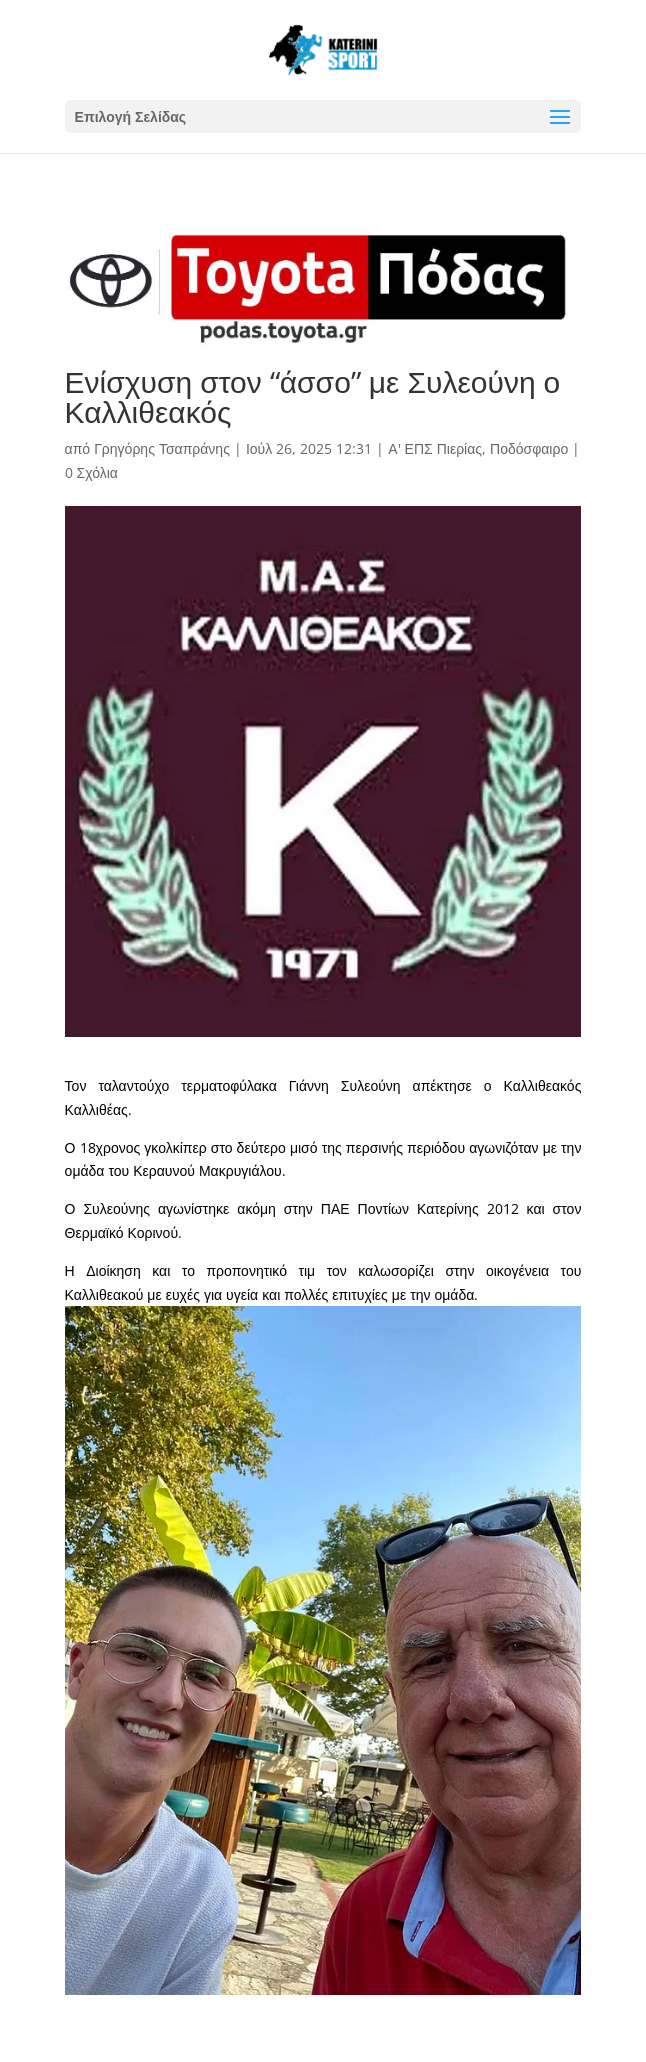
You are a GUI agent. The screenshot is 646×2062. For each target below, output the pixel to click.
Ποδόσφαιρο (529, 448)
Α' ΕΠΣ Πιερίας (435, 448)
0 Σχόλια (91, 472)
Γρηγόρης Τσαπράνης (162, 448)
